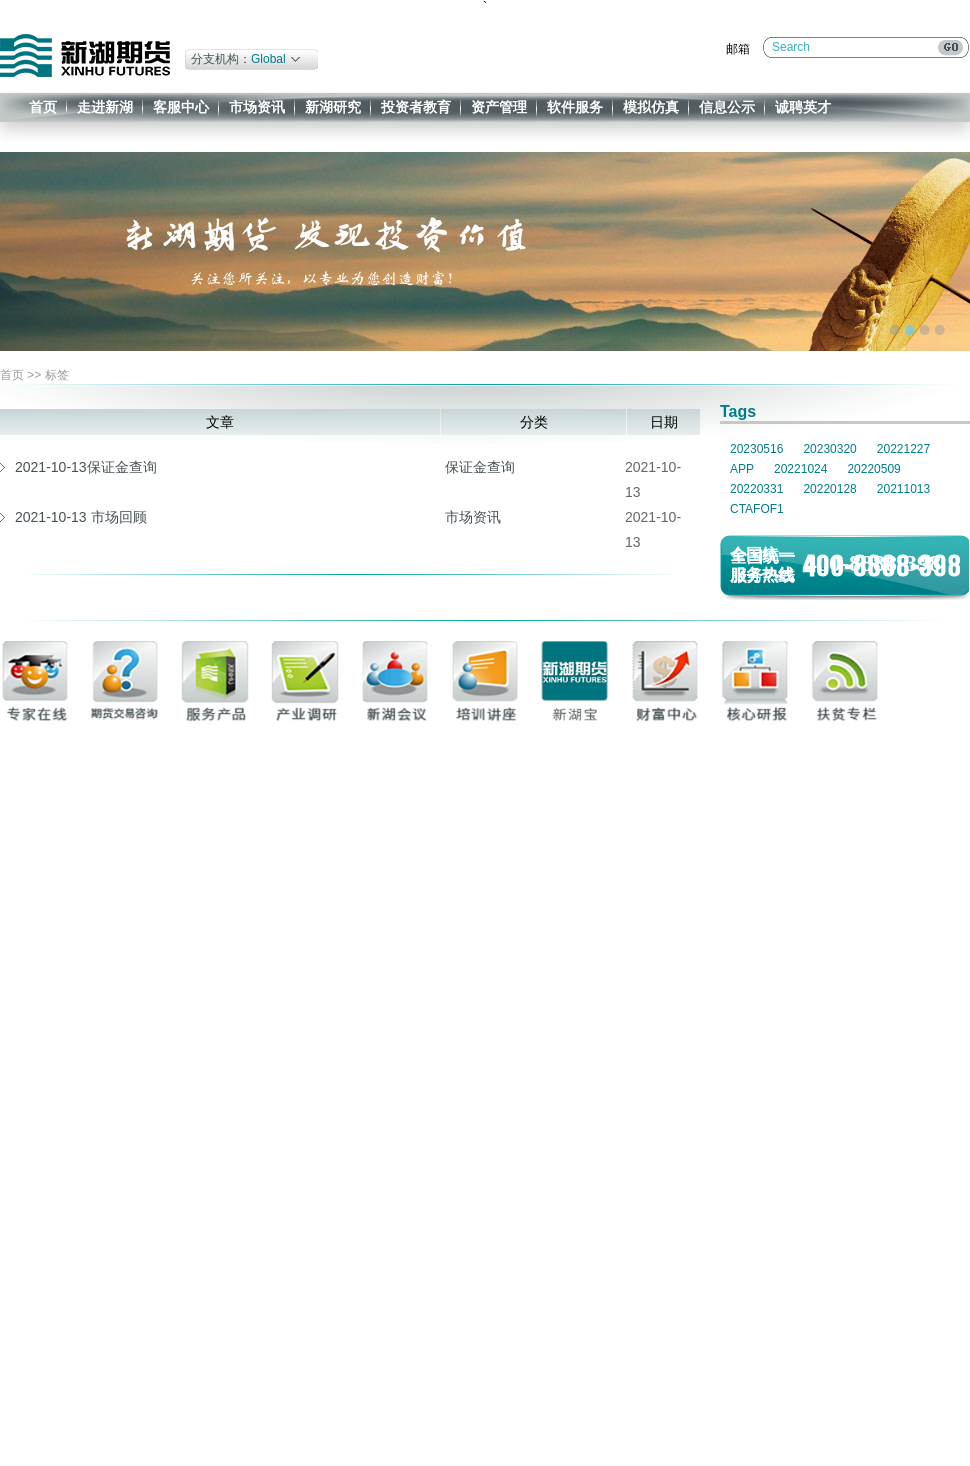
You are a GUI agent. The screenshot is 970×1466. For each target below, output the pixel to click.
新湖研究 (333, 107)
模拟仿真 (651, 107)
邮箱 (738, 49)
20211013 (903, 489)
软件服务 (575, 107)
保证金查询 (480, 467)
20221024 (800, 469)
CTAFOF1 (757, 509)
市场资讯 (257, 107)
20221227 (903, 449)
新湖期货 (85, 55)
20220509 (873, 469)
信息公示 (727, 107)
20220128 (829, 489)
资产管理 (499, 107)
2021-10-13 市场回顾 (81, 517)
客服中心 (181, 107)
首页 (43, 107)
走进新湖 (105, 107)
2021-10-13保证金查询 (86, 467)
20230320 (829, 449)
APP (742, 469)
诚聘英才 (803, 107)
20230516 (756, 449)
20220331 (756, 489)
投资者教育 (416, 107)
